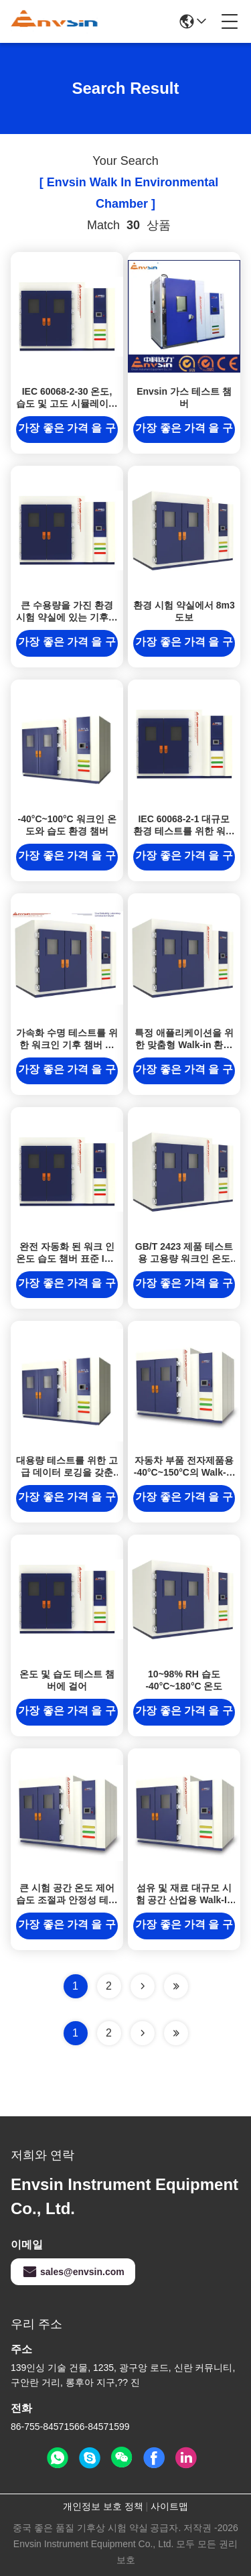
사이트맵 (169, 2506)
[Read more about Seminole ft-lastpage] (176, 2033)
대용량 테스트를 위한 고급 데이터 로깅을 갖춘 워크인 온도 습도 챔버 (67, 1472)
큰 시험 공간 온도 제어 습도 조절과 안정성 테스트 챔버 (67, 1899)
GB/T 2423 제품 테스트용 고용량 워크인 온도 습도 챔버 (184, 1258)
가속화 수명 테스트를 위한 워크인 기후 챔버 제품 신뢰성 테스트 (67, 1044)
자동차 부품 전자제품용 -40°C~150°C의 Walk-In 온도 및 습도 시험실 (184, 1472)
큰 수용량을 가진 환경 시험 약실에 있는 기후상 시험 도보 (67, 617)
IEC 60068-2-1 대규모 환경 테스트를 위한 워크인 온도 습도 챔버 (184, 831)
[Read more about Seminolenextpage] (143, 2033)
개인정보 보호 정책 (103, 2506)
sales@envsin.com (72, 2271)
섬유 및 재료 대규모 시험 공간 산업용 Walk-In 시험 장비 (184, 1899)
